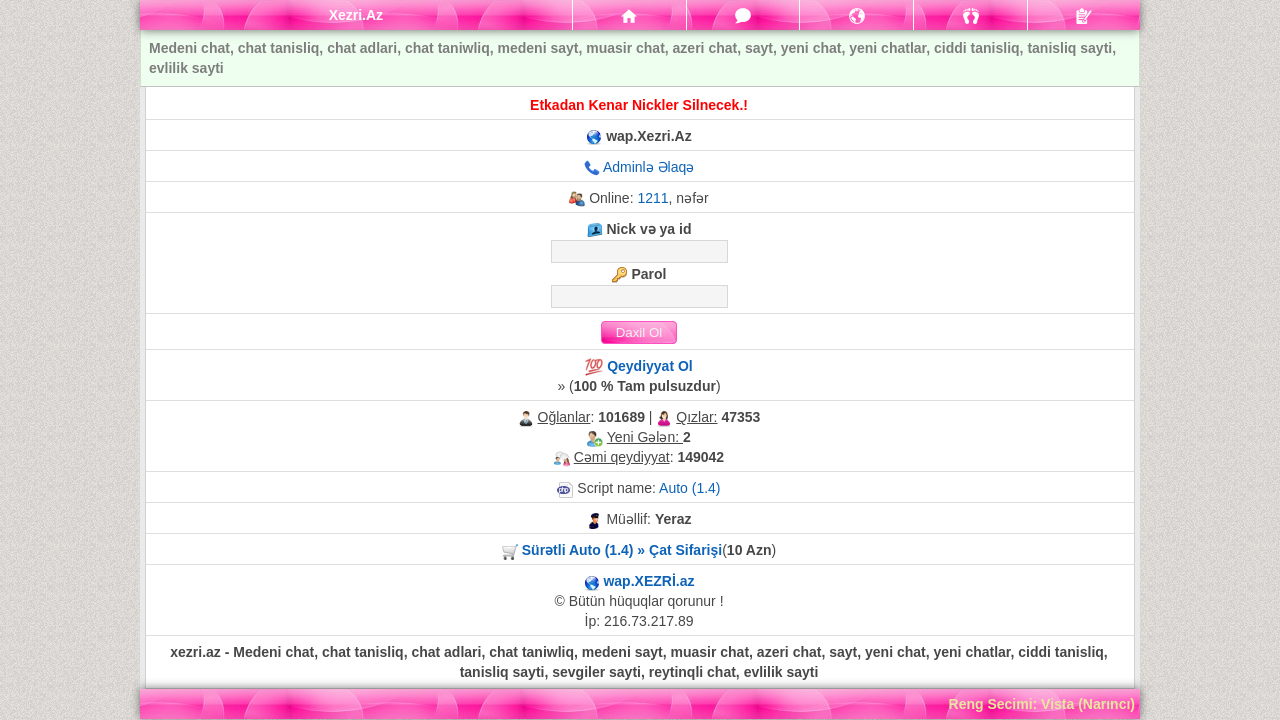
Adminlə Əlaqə (648, 167)
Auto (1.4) (689, 488)
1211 (652, 198)
